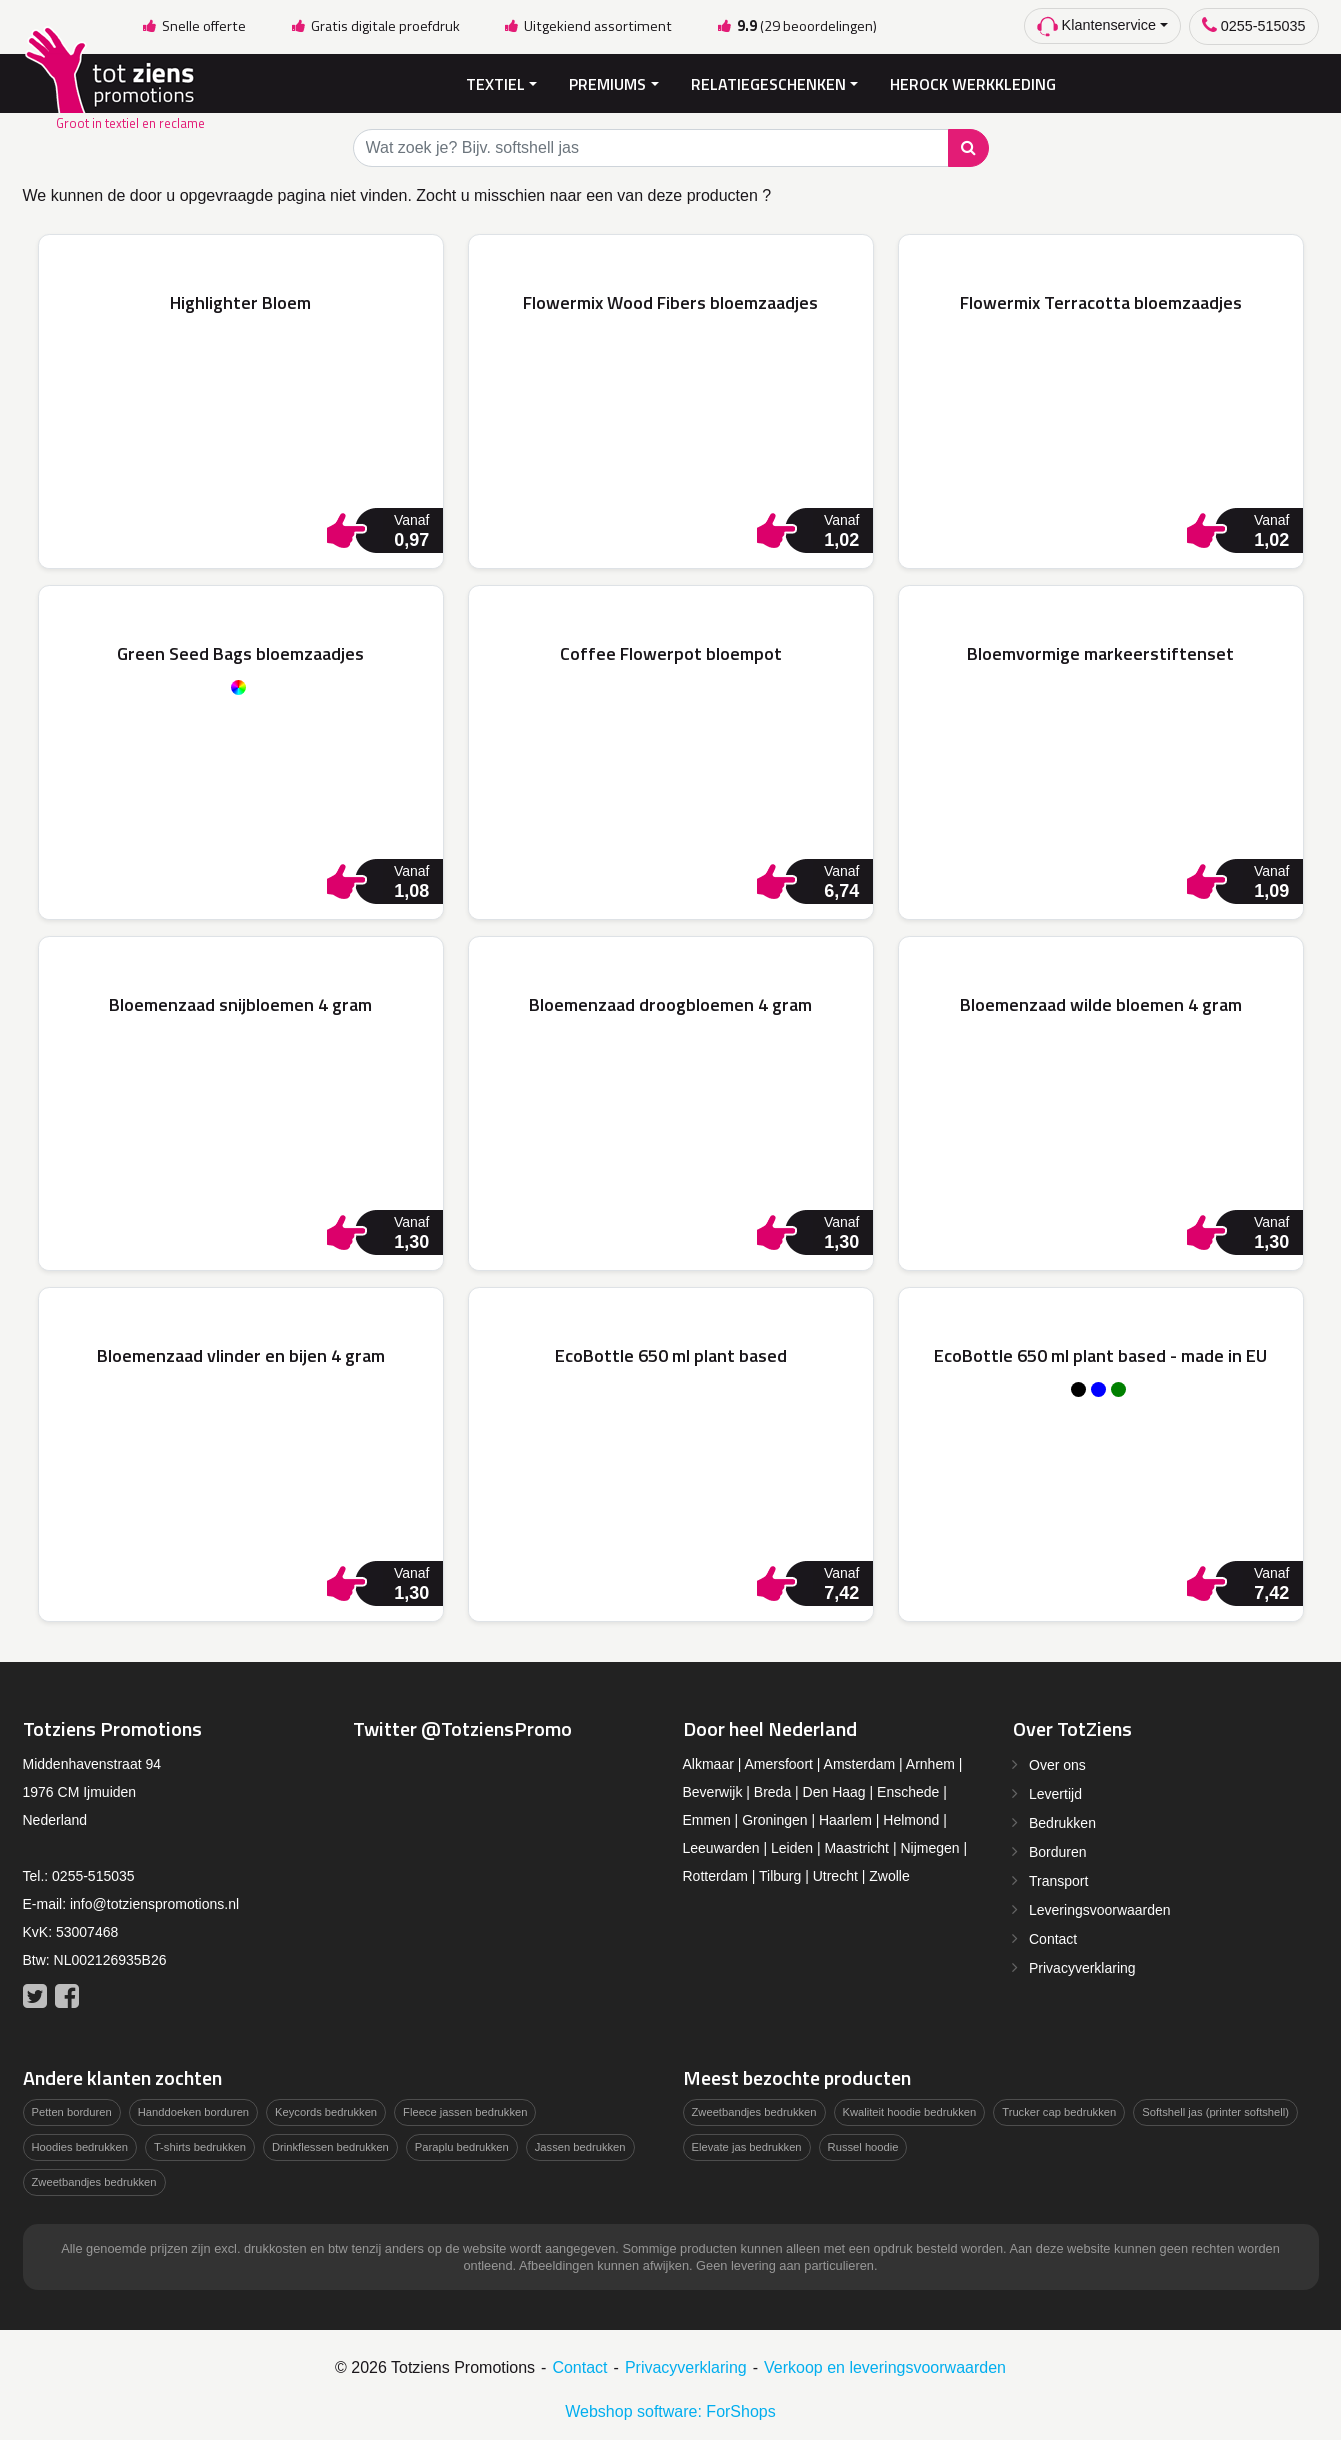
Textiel (495, 82)
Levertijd (1055, 1793)
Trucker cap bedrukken (1059, 2111)
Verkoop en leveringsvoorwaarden (885, 2365)
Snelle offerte (194, 26)
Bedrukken (1062, 1822)
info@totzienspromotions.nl (154, 1903)
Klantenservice (1096, 26)
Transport (1058, 1880)
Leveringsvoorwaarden (1100, 1909)
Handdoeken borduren (193, 2111)
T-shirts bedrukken (200, 2145)
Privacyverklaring (1082, 1967)
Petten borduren (72, 2111)
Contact (1053, 1938)
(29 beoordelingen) (796, 26)
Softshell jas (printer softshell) (1215, 2111)
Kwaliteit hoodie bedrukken (910, 2111)
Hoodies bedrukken (80, 2145)
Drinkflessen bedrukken (330, 2145)
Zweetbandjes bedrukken (94, 2180)
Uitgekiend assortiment (588, 26)
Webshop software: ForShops (670, 2409)
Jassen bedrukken (580, 2145)
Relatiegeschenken (768, 82)
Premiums (607, 82)
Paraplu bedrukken (462, 2145)
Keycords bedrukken (326, 2111)
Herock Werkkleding (973, 82)
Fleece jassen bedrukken (465, 2111)
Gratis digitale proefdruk (374, 26)
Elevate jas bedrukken (747, 2145)
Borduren (1058, 1851)
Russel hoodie (863, 2145)
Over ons (1057, 1764)
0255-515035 (1254, 25)
